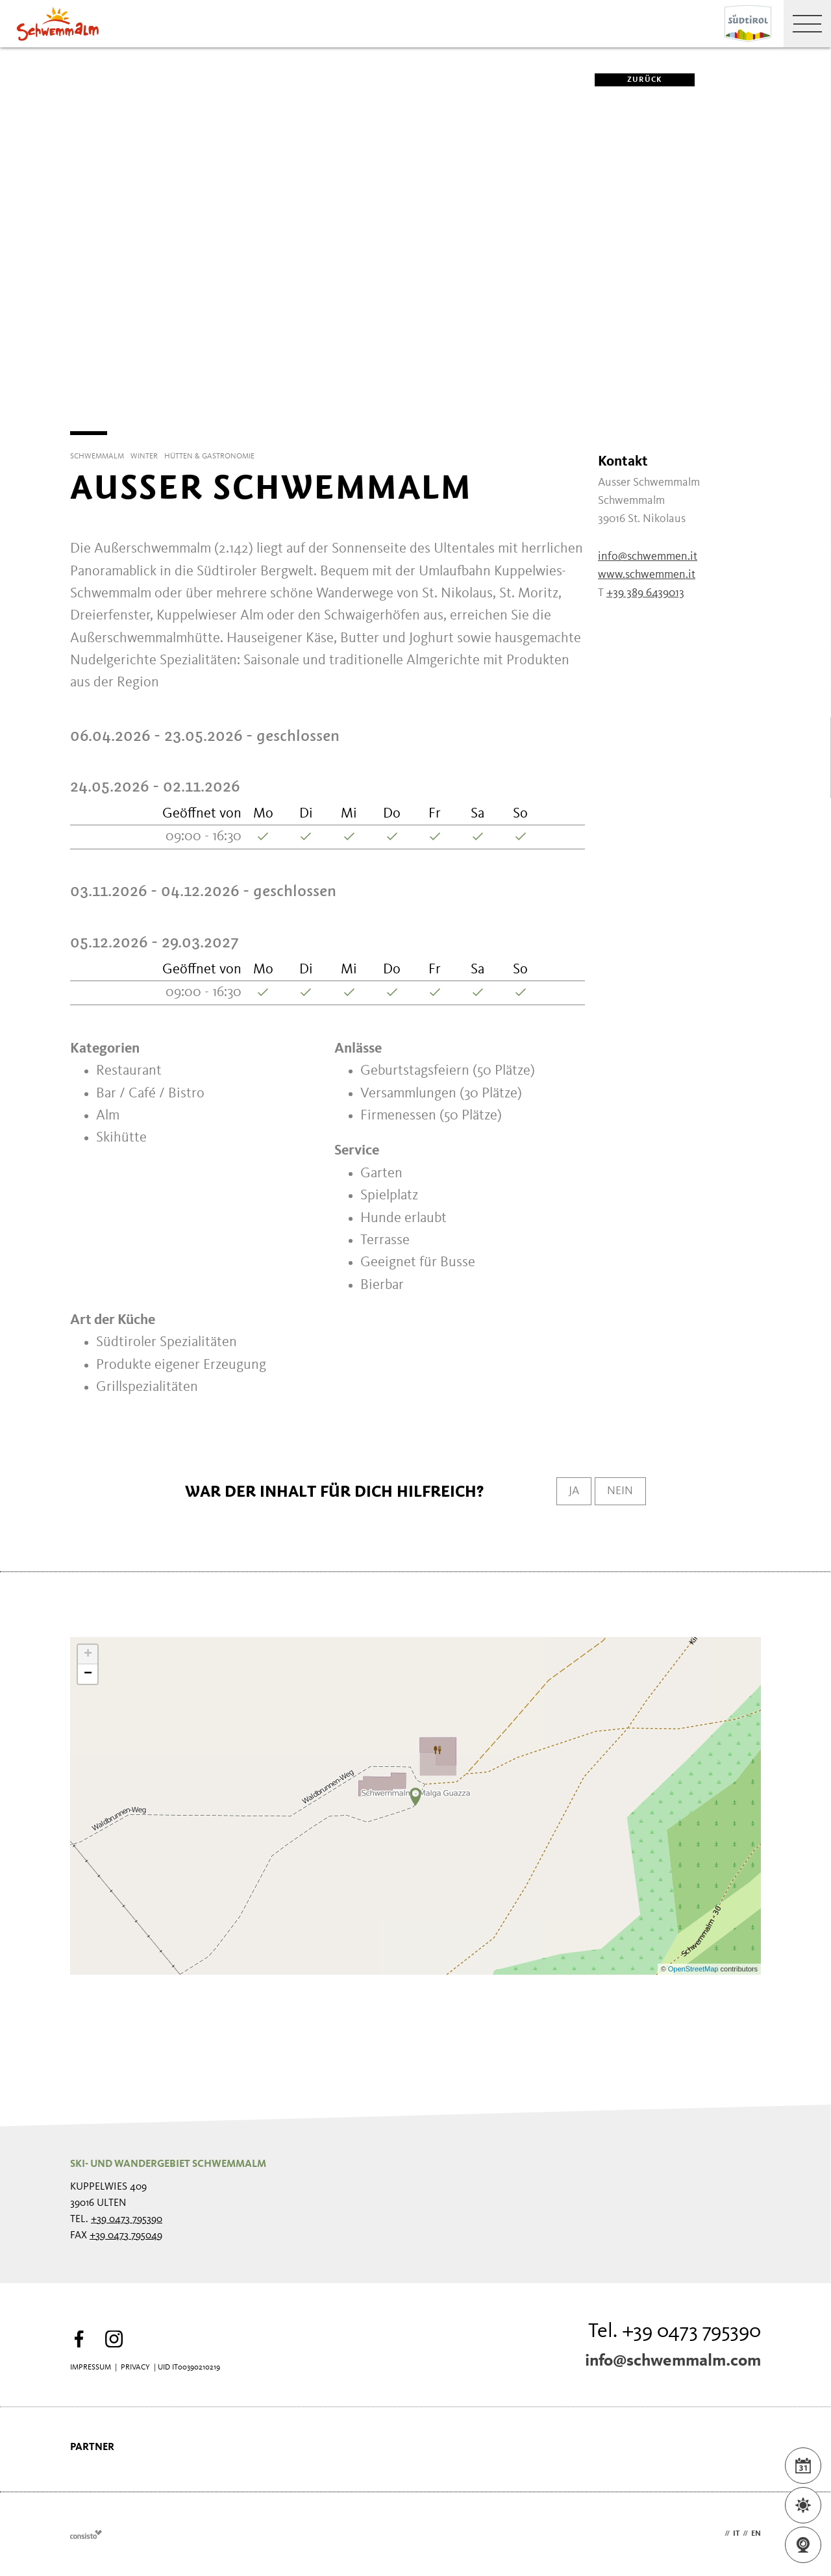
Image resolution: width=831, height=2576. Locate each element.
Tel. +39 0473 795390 (674, 2331)
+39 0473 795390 (126, 2219)
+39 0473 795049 (126, 2236)
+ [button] (88, 1654)
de (716, 2534)
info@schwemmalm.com (673, 2361)
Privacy (135, 2367)
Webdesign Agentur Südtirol (86, 2534)
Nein (618, 1491)
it (736, 2534)
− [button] (88, 1674)
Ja (567, 1491)
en (756, 2534)
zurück (628, 79)
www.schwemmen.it (646, 575)
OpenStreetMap (694, 1969)
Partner (92, 2447)
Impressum (90, 2367)
